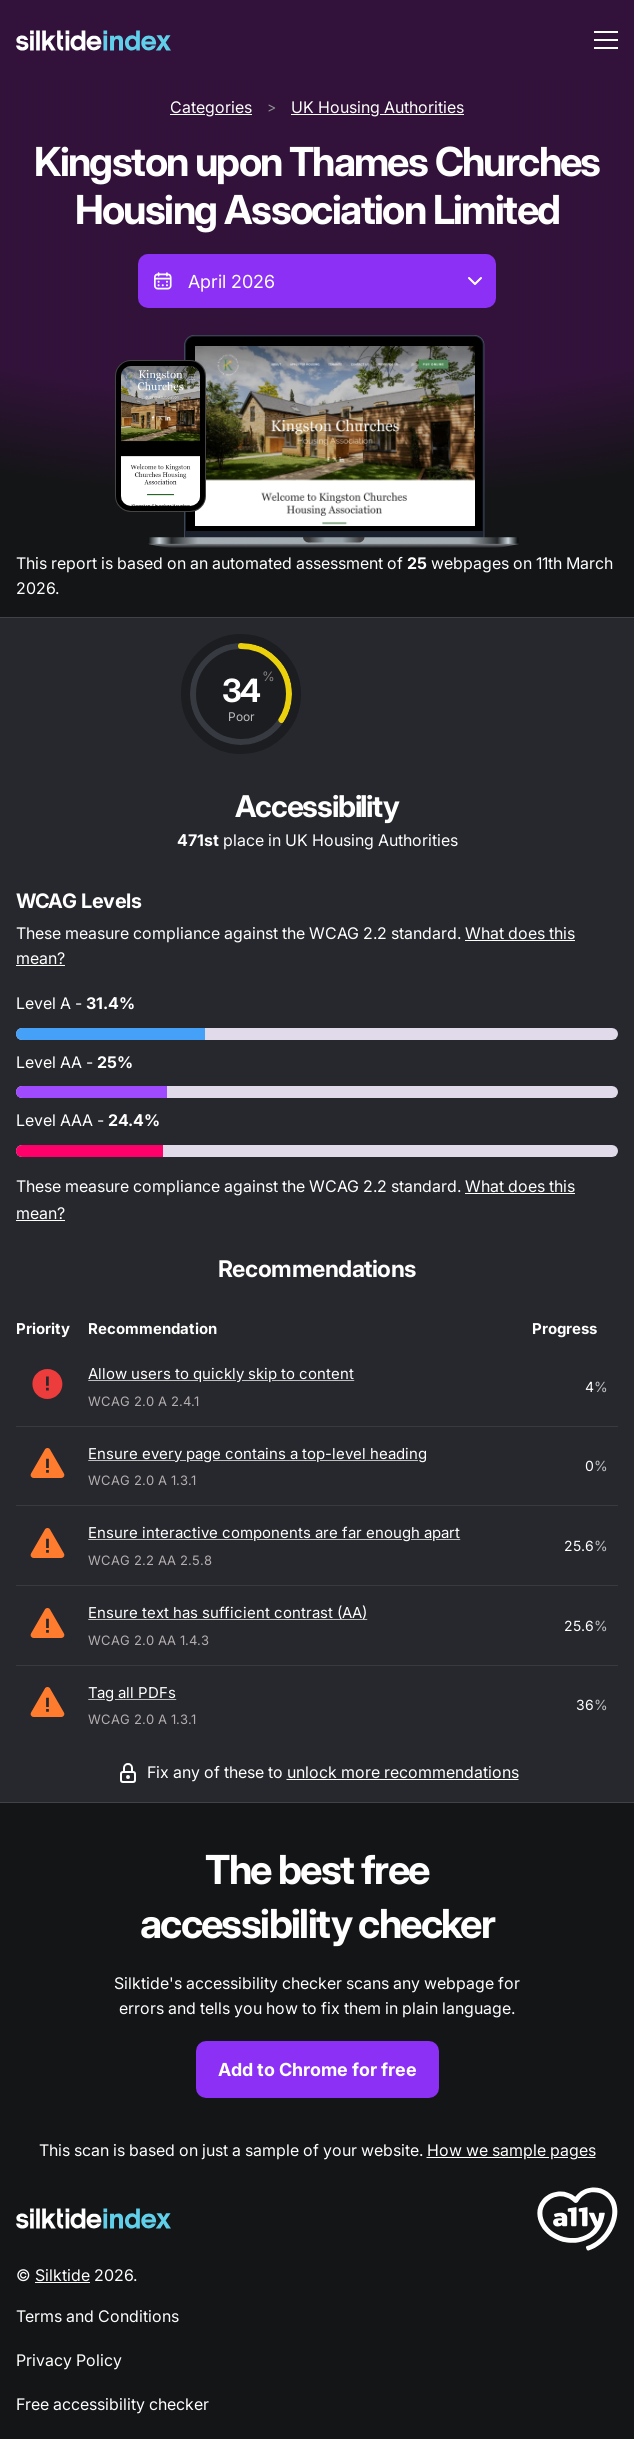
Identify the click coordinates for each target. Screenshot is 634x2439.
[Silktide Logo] (93, 2218)
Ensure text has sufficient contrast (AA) (227, 1612)
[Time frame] (317, 281)
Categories (211, 107)
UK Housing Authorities (377, 107)
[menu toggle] (606, 40)
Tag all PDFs (132, 1692)
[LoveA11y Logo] (577, 2222)
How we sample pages (511, 2150)
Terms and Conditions (97, 2316)
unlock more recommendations (403, 1772)
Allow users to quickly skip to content (221, 1373)
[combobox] (317, 281)
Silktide (62, 2275)
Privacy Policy (69, 2360)
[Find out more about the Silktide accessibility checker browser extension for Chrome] (317, 1970)
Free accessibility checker (112, 2404)
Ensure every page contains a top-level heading (257, 1453)
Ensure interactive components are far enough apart (274, 1532)
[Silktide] (93, 40)
